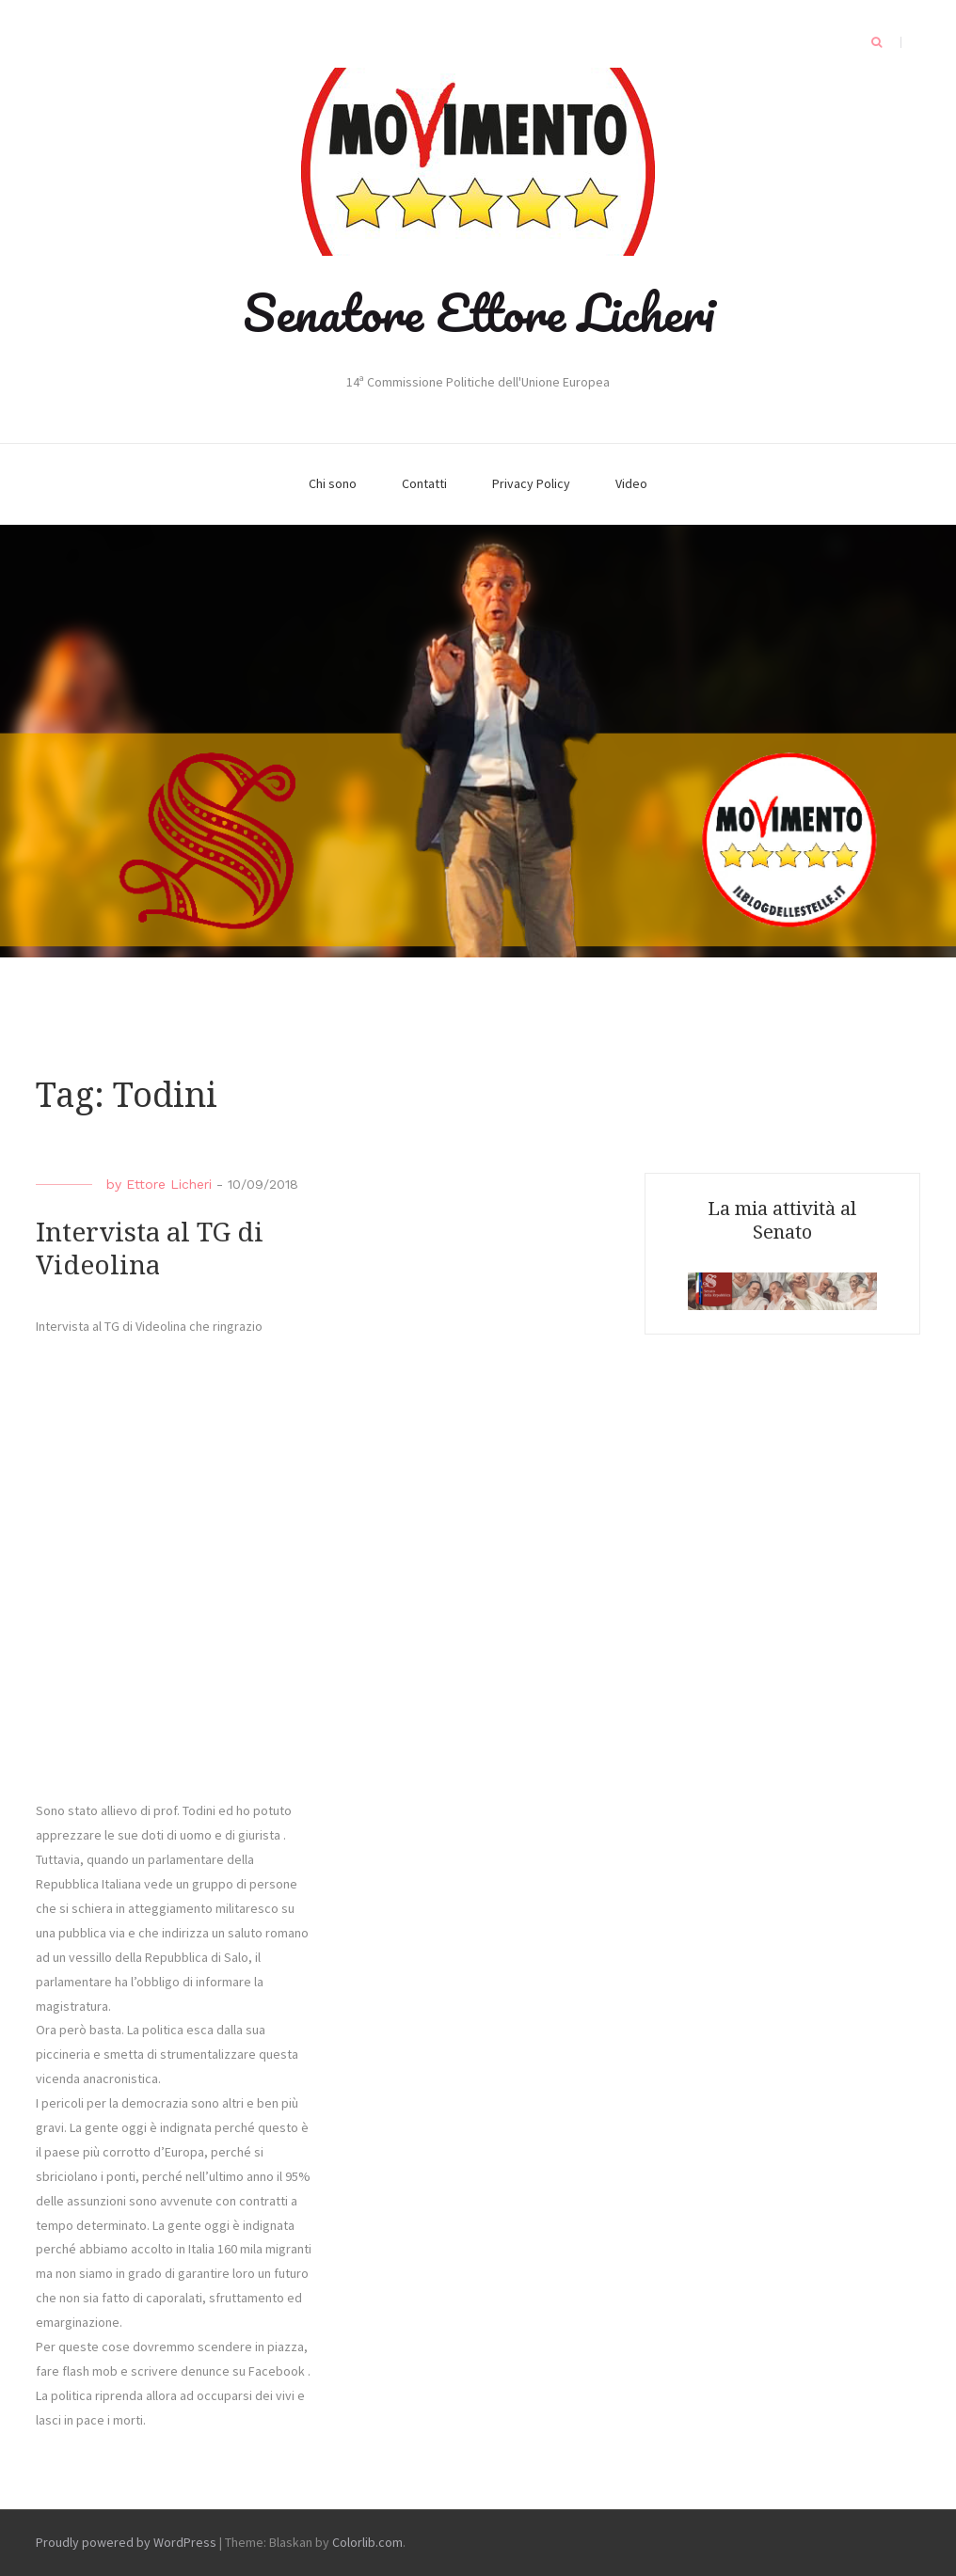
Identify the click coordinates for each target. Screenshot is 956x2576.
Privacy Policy (531, 483)
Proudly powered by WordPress (126, 2542)
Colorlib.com (367, 2542)
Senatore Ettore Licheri (478, 312)
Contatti (424, 483)
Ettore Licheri (169, 1184)
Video (631, 483)
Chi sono (333, 483)
